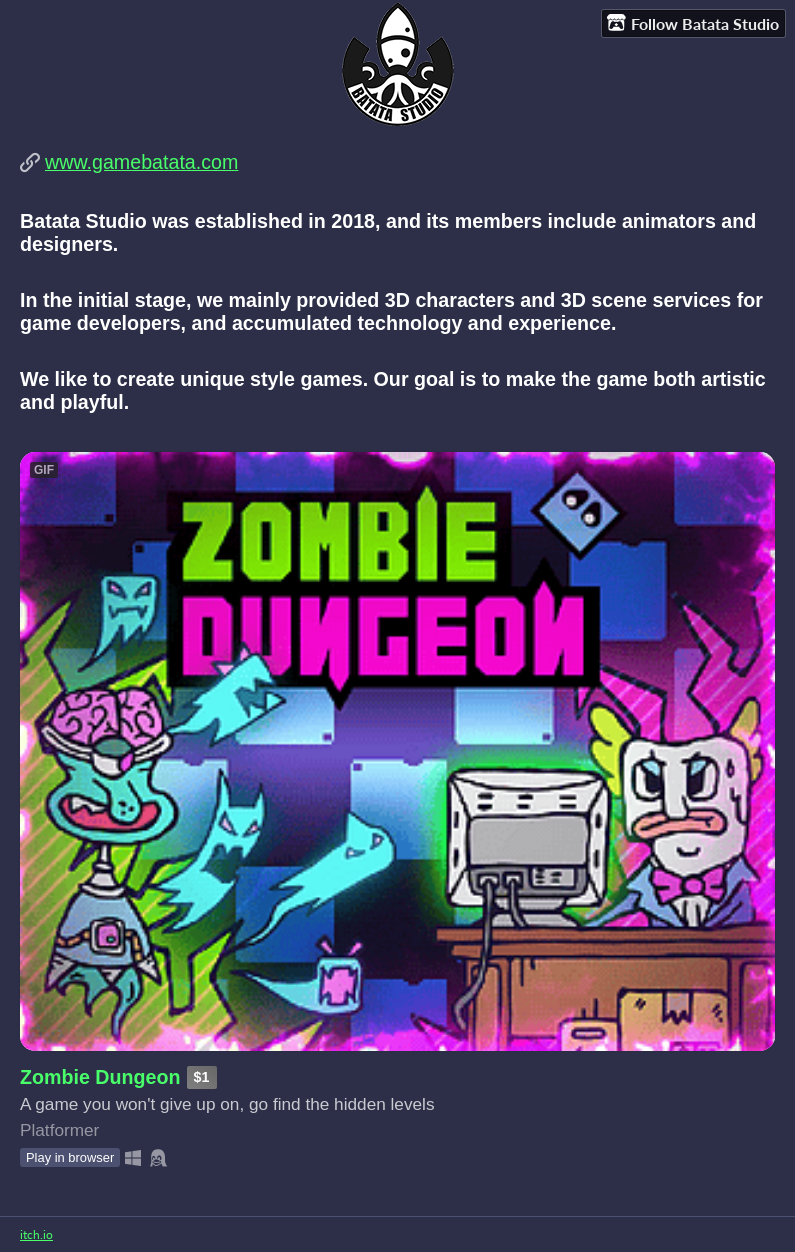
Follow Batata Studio (693, 23)
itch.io (36, 1234)
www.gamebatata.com (141, 162)
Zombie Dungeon (100, 1077)
